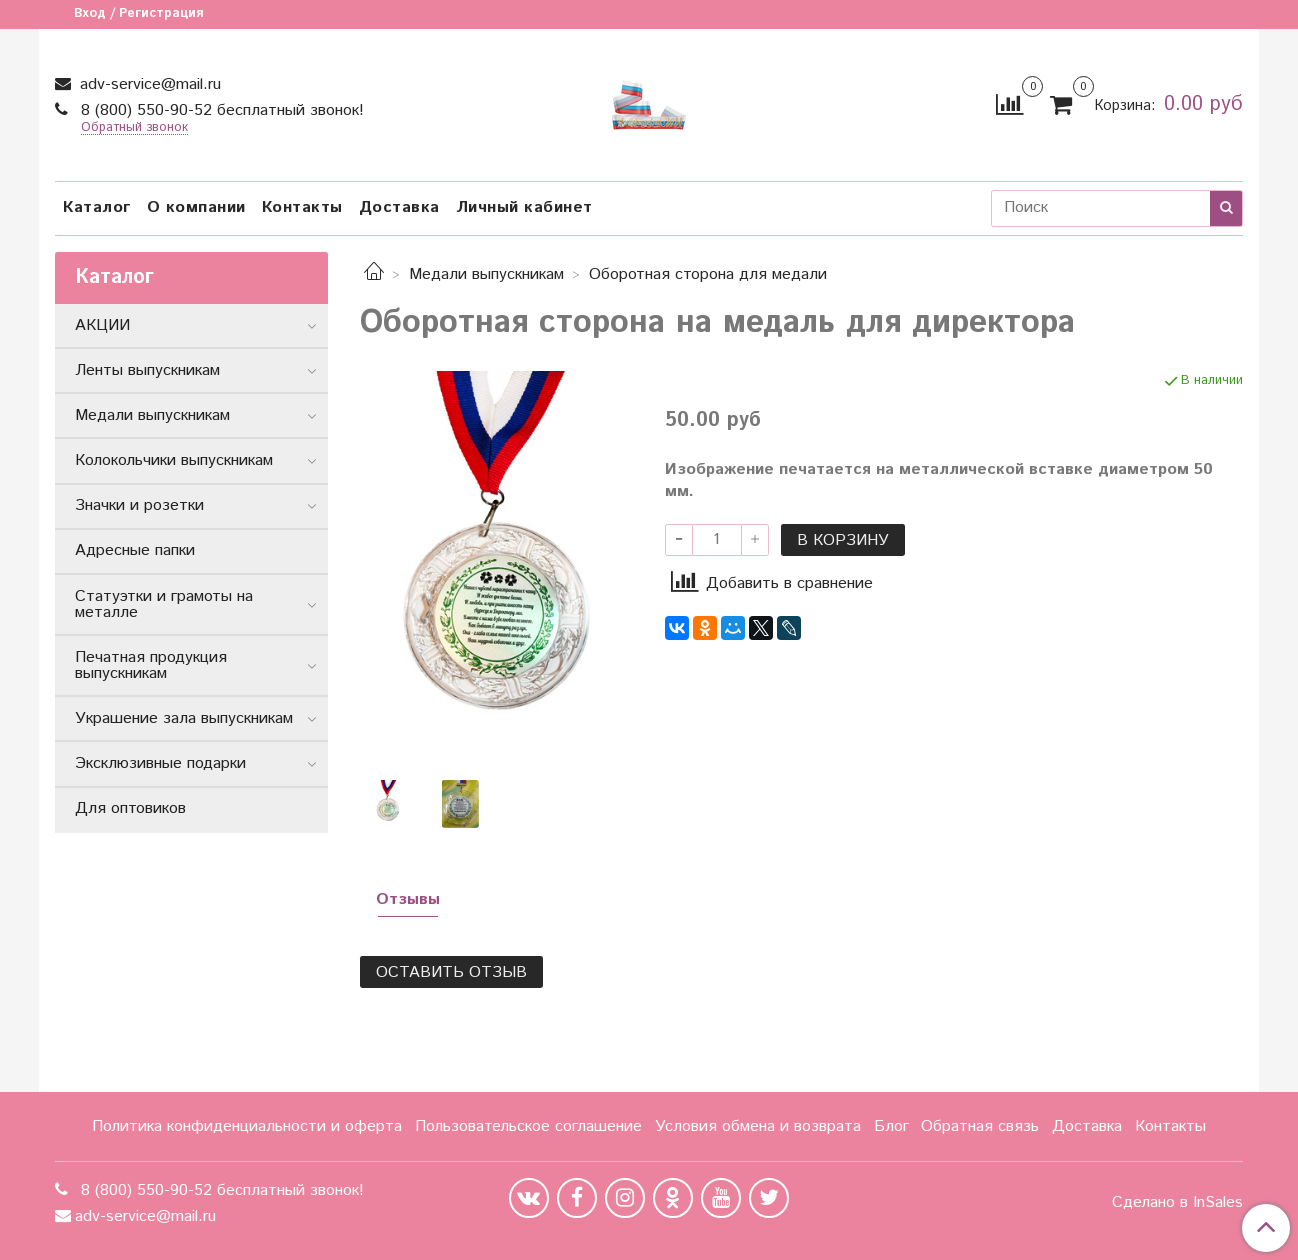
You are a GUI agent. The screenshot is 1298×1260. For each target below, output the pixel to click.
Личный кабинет (524, 207)
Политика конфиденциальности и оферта (247, 1126)
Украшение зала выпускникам (184, 718)
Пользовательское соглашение (528, 1126)
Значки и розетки (139, 505)
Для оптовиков (130, 808)
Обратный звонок (134, 128)
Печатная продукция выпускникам (151, 665)
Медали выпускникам (486, 274)
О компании (196, 207)
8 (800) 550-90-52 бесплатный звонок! (220, 110)
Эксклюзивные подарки (160, 763)
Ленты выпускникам (147, 370)
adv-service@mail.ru (148, 84)
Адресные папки (135, 550)
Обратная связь (980, 1126)
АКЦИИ (102, 325)
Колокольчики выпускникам (174, 460)
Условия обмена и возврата (758, 1126)
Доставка (399, 207)
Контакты (302, 207)
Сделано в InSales (1177, 1203)
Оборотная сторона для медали (708, 274)
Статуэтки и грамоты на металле (164, 604)
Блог (891, 1126)
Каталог (97, 207)
